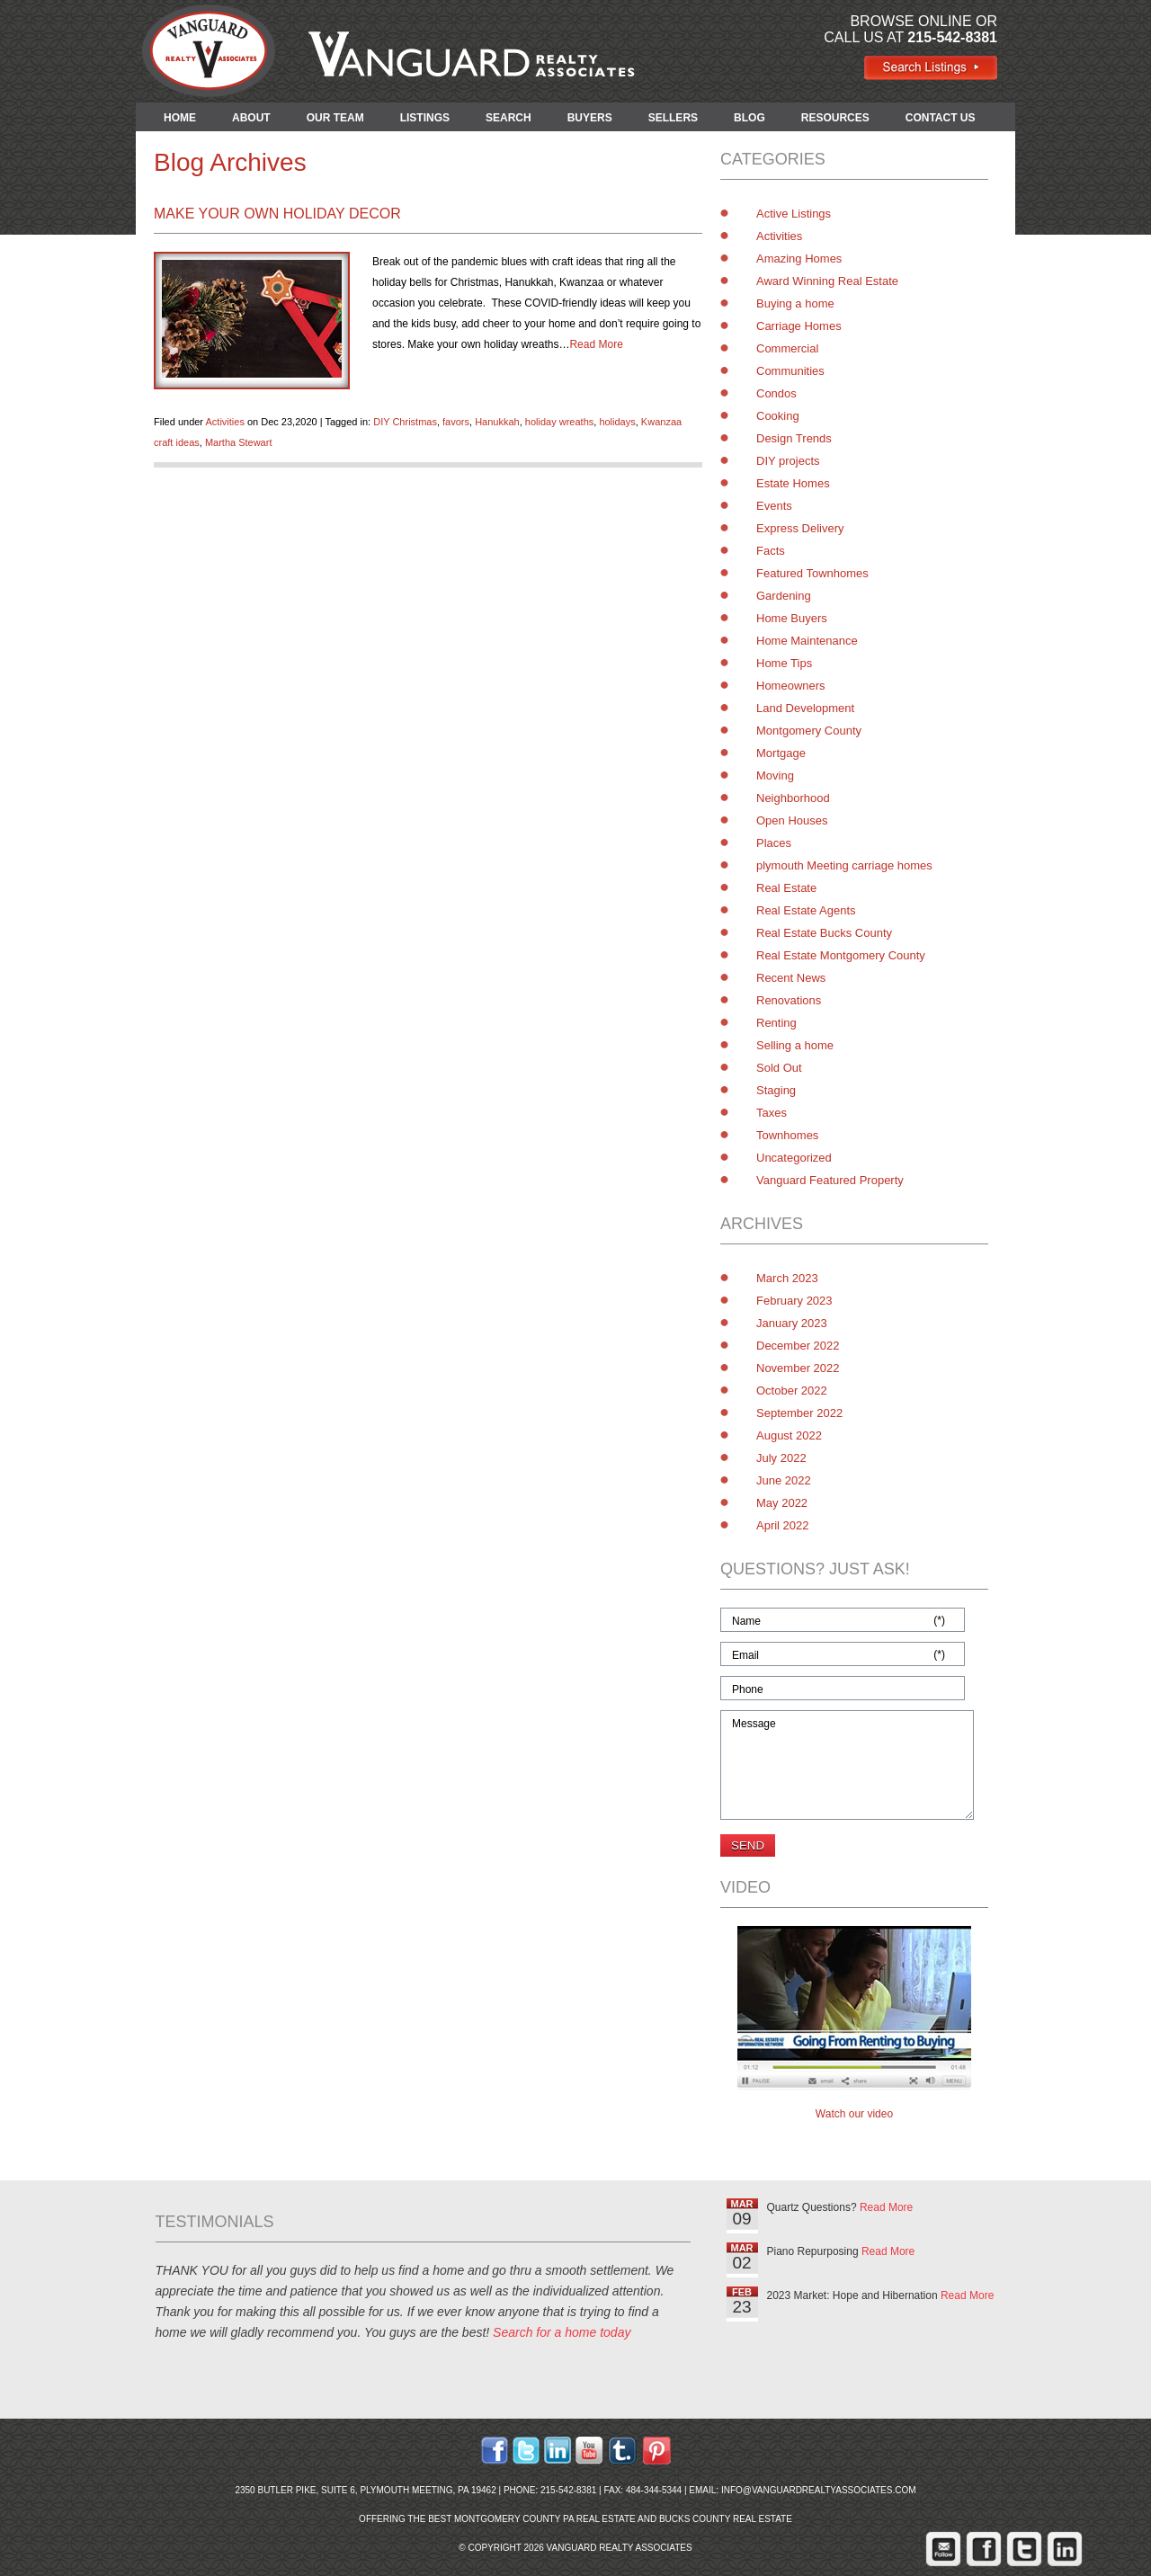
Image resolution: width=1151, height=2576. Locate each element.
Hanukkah (497, 421)
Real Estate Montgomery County (840, 955)
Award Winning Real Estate (827, 281)
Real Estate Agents (806, 910)
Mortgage (781, 753)
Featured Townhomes (812, 573)
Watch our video (854, 2114)
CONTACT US (941, 117)
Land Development (805, 708)
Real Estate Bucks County (824, 933)
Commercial (787, 348)
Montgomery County (808, 730)
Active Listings (793, 213)
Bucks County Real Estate (725, 2519)
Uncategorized (794, 1157)
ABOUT (251, 117)
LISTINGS (425, 117)
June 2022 (783, 1480)
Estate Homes (793, 483)
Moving (775, 775)
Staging (776, 1090)
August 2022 (789, 1435)
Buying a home (795, 303)
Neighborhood (793, 798)
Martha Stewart (238, 442)
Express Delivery (800, 528)
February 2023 (794, 1300)
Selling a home (795, 1045)
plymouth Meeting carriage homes (844, 865)
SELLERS (673, 117)
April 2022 (782, 1525)
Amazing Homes (799, 258)
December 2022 (798, 1345)
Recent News (790, 978)
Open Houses (792, 820)
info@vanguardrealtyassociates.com (818, 2490)
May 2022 (781, 1503)
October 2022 (791, 1390)
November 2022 (798, 1368)
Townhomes (787, 1135)
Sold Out (779, 1067)
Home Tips (784, 663)
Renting (776, 1023)
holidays (617, 421)
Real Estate (786, 888)
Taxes (771, 1112)
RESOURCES (835, 117)
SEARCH (508, 117)
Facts (770, 550)
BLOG (749, 117)
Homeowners (790, 685)
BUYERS (589, 117)
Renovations (788, 1000)
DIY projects (788, 461)
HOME (180, 117)
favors (455, 421)
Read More (595, 344)
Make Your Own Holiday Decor (277, 213)
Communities (790, 371)
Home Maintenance (807, 640)
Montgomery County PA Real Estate (545, 2519)
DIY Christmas (405, 421)
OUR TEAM (335, 117)
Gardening (783, 595)
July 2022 (781, 1458)
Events (774, 506)
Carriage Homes (799, 326)
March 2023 (787, 1278)
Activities (224, 421)
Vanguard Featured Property (830, 1180)
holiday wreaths (559, 421)
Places (773, 843)
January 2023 (791, 1323)
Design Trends (794, 438)
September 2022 (799, 1413)
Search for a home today (561, 2332)
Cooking (777, 416)
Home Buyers (791, 618)
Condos (776, 393)
